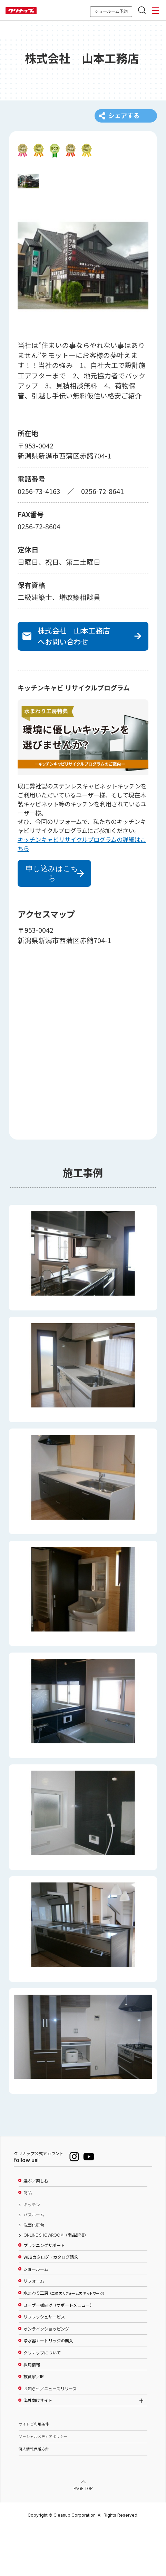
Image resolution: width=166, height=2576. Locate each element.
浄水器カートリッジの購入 (48, 2389)
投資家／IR (33, 2425)
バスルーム (33, 2263)
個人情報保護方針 (34, 2497)
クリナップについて (42, 2401)
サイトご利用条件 (34, 2472)
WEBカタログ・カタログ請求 (50, 2305)
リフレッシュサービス (44, 2365)
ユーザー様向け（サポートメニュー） (58, 2353)
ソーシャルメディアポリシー (43, 2485)
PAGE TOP (83, 2537)
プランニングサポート (44, 2294)
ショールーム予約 (111, 11)
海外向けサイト (37, 2449)
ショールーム (35, 2318)
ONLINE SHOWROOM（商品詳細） (55, 2283)
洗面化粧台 (33, 2273)
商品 (27, 2241)
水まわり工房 (64, 2341)
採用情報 (31, 2413)
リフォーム (33, 2329)
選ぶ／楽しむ (35, 2229)
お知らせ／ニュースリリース (50, 2437)
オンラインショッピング (46, 2377)
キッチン (31, 2253)
